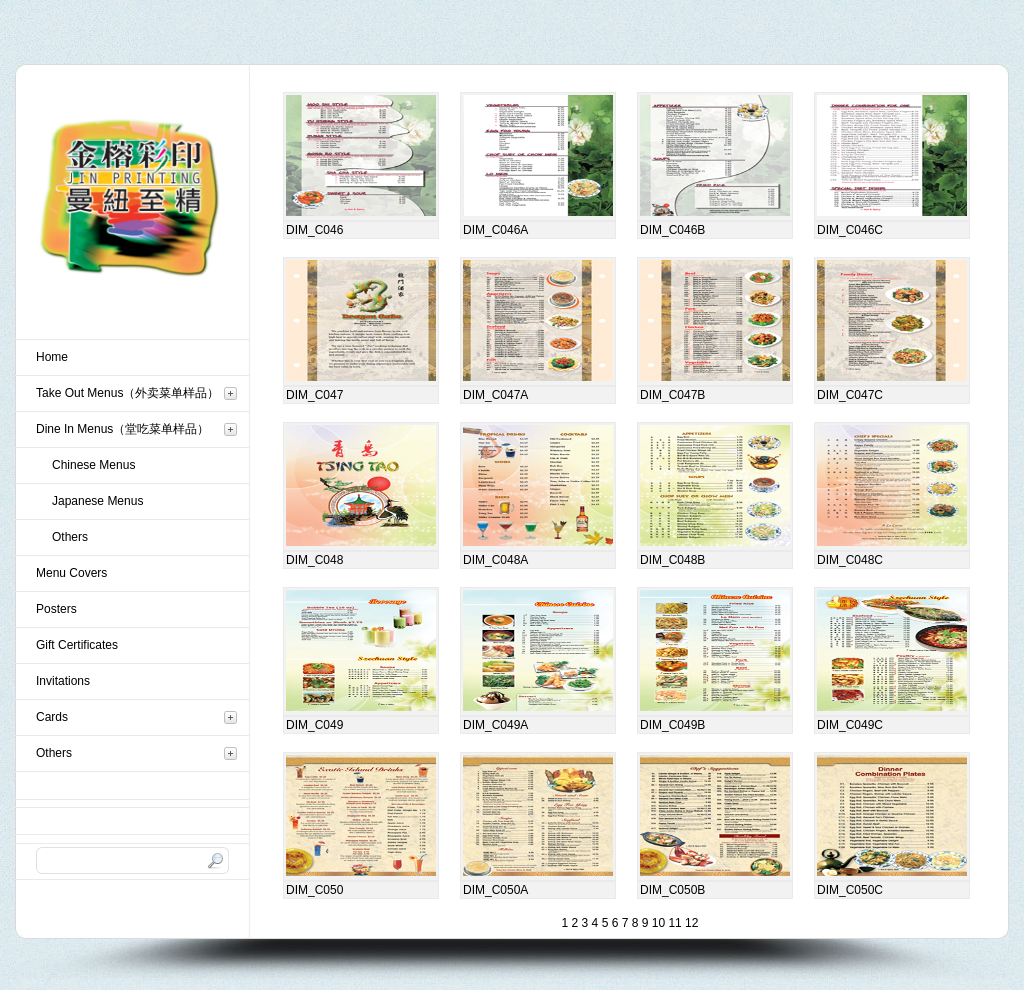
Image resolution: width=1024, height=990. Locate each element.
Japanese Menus (97, 501)
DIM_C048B (672, 560)
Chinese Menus (93, 465)
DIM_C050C (850, 890)
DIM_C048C (850, 560)
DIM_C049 (314, 725)
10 (656, 923)
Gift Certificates (77, 645)
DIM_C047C (850, 395)
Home (52, 357)
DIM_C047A (495, 395)
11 (673, 923)
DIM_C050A (495, 890)
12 (690, 923)
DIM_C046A (495, 230)
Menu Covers (71, 573)
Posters (56, 609)
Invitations (63, 681)
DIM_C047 (314, 395)
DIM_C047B (672, 395)
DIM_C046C (850, 230)
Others (70, 537)
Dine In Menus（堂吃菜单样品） (122, 429)
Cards (52, 717)
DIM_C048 (314, 560)
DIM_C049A (495, 725)
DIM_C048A (495, 560)
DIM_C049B (672, 725)
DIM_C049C (850, 725)
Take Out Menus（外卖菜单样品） (127, 393)
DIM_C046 (314, 230)
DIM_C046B (672, 230)
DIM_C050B (672, 890)
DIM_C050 (314, 890)
